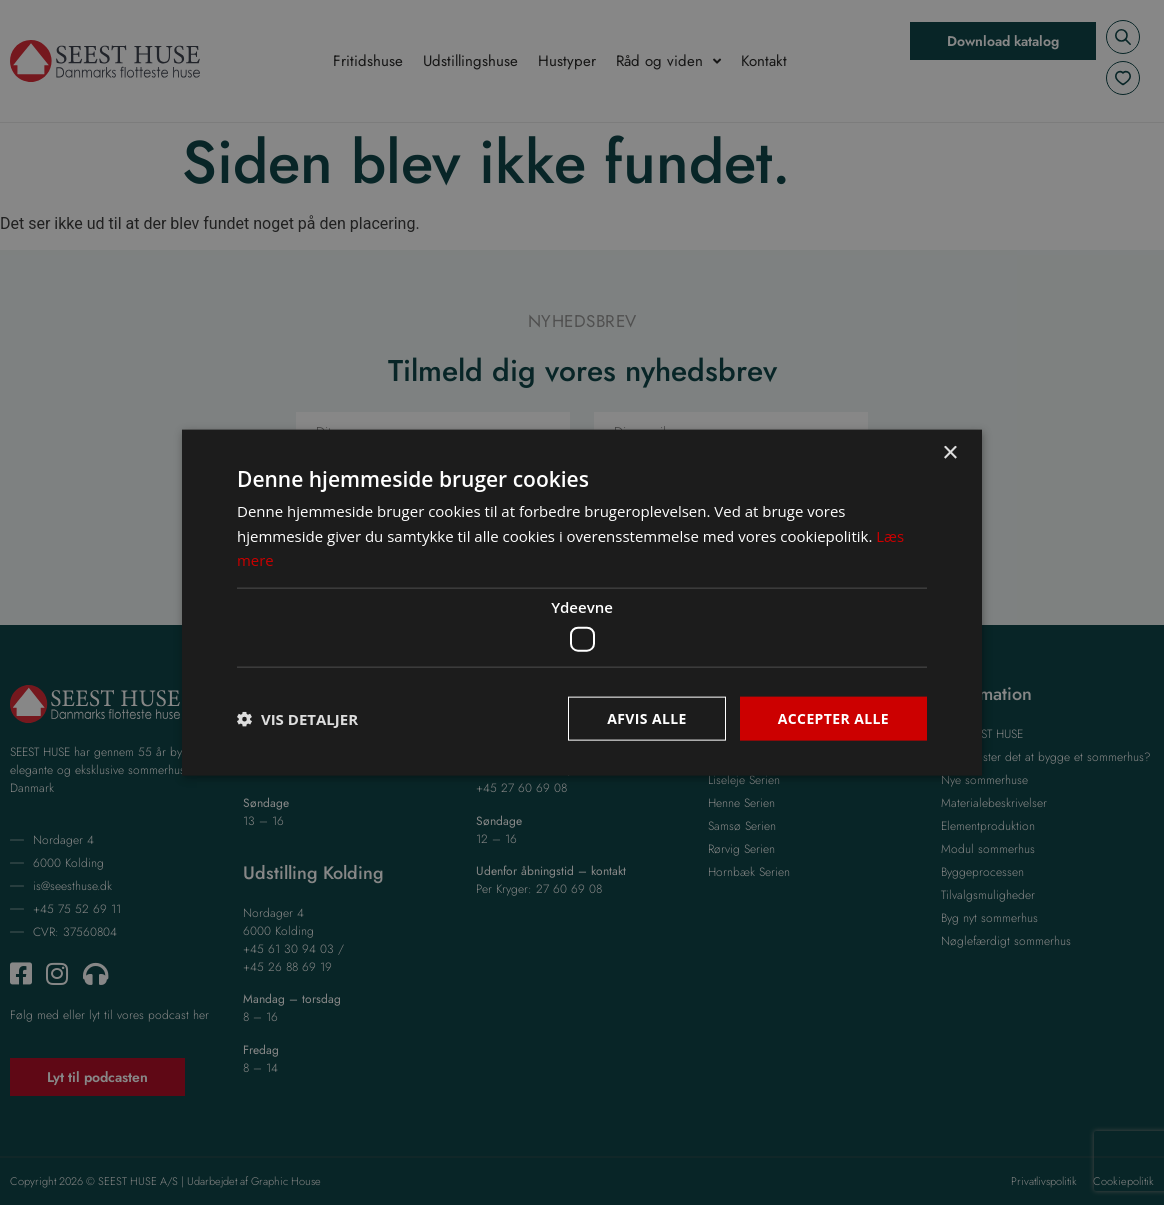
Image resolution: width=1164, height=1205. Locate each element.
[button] (297, 719)
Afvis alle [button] (647, 717)
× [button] (949, 452)
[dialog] (582, 602)
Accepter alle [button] (833, 717)
